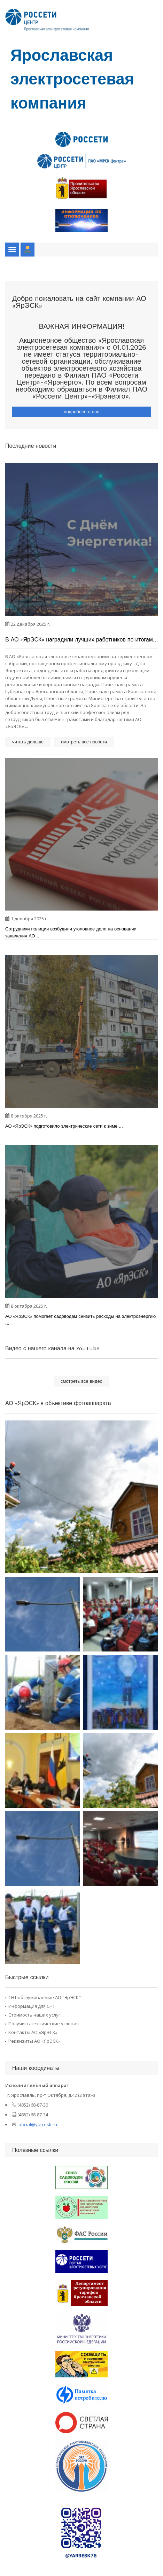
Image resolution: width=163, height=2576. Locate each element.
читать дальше (28, 741)
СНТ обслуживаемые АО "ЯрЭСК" (44, 1997)
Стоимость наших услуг (34, 2015)
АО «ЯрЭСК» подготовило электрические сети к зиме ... (64, 1126)
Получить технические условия (43, 2023)
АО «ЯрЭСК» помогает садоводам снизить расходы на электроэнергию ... (80, 1320)
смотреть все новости (84, 741)
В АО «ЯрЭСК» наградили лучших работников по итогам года (79, 639)
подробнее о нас (81, 411)
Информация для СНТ (31, 2006)
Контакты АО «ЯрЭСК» (32, 2032)
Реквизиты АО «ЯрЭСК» (34, 2041)
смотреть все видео (81, 1381)
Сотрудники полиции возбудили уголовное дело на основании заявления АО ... (71, 932)
